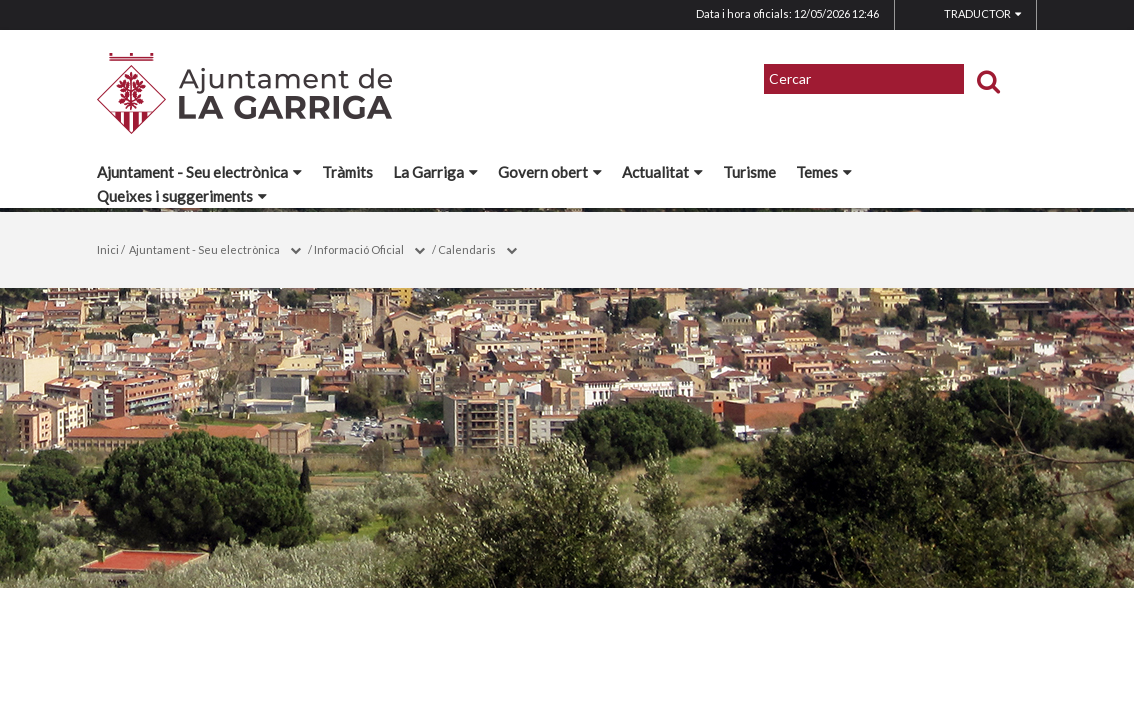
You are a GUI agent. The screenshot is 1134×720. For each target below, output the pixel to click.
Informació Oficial (359, 249)
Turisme (749, 172)
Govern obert (550, 172)
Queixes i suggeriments (182, 196)
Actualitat (662, 172)
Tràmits (347, 172)
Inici (108, 249)
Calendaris (467, 249)
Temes (824, 172)
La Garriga (435, 172)
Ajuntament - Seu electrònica (199, 172)
